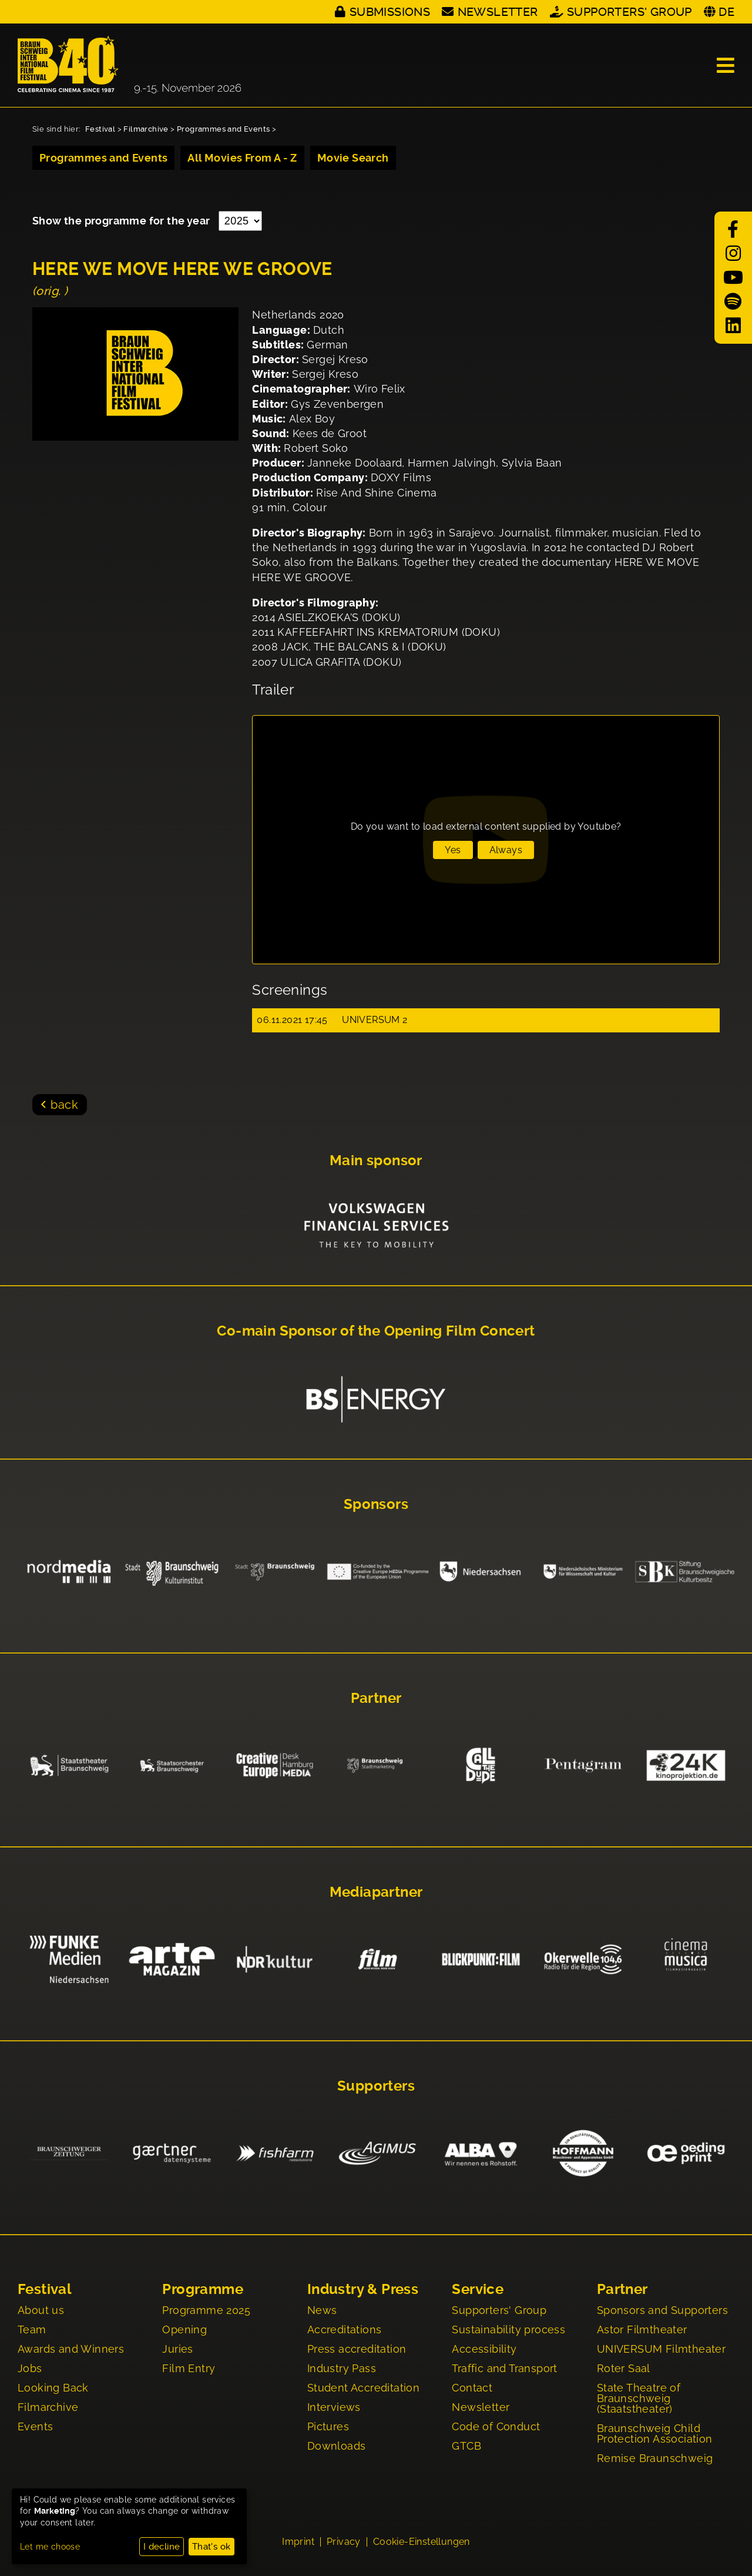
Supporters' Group (629, 12)
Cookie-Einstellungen (421, 2542)
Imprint (298, 2542)
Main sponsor (376, 1160)
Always (505, 850)
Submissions (390, 12)
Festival (100, 129)
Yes (453, 850)
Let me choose (50, 2547)
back (64, 1105)
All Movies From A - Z (242, 158)
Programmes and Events (223, 129)
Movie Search (353, 158)
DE (726, 12)
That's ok (211, 2546)
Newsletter (498, 12)
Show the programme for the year (122, 220)
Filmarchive (145, 129)
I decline (161, 2546)
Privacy (344, 2542)
